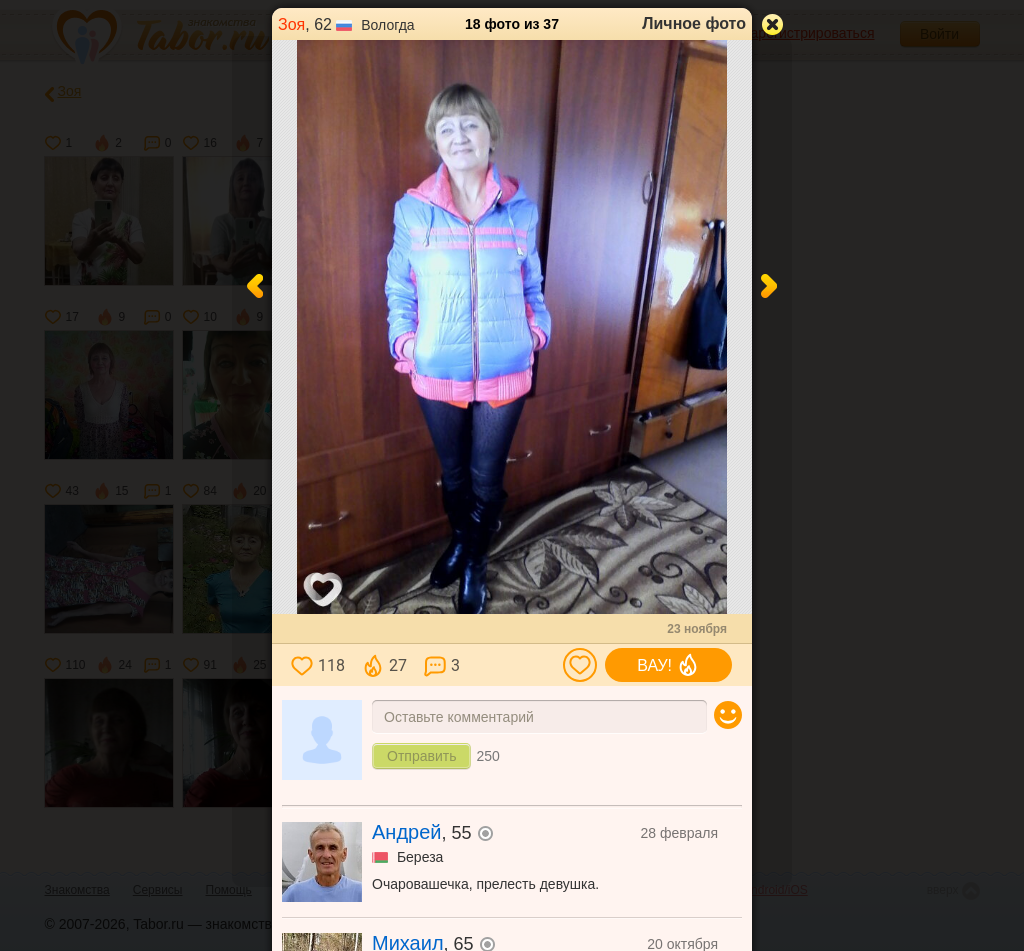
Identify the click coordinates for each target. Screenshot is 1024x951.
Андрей (406, 832)
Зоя (291, 24)
